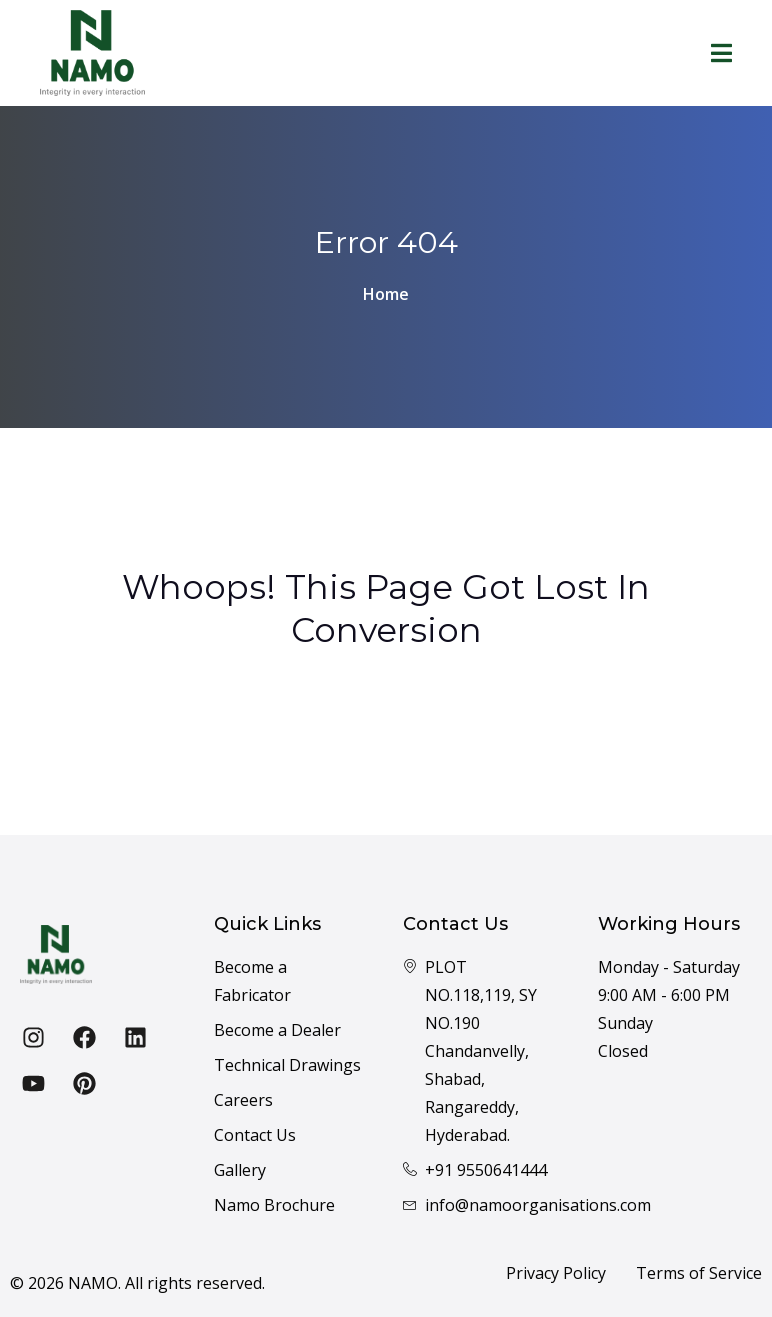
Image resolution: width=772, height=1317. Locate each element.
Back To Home (386, 723)
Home (386, 294)
